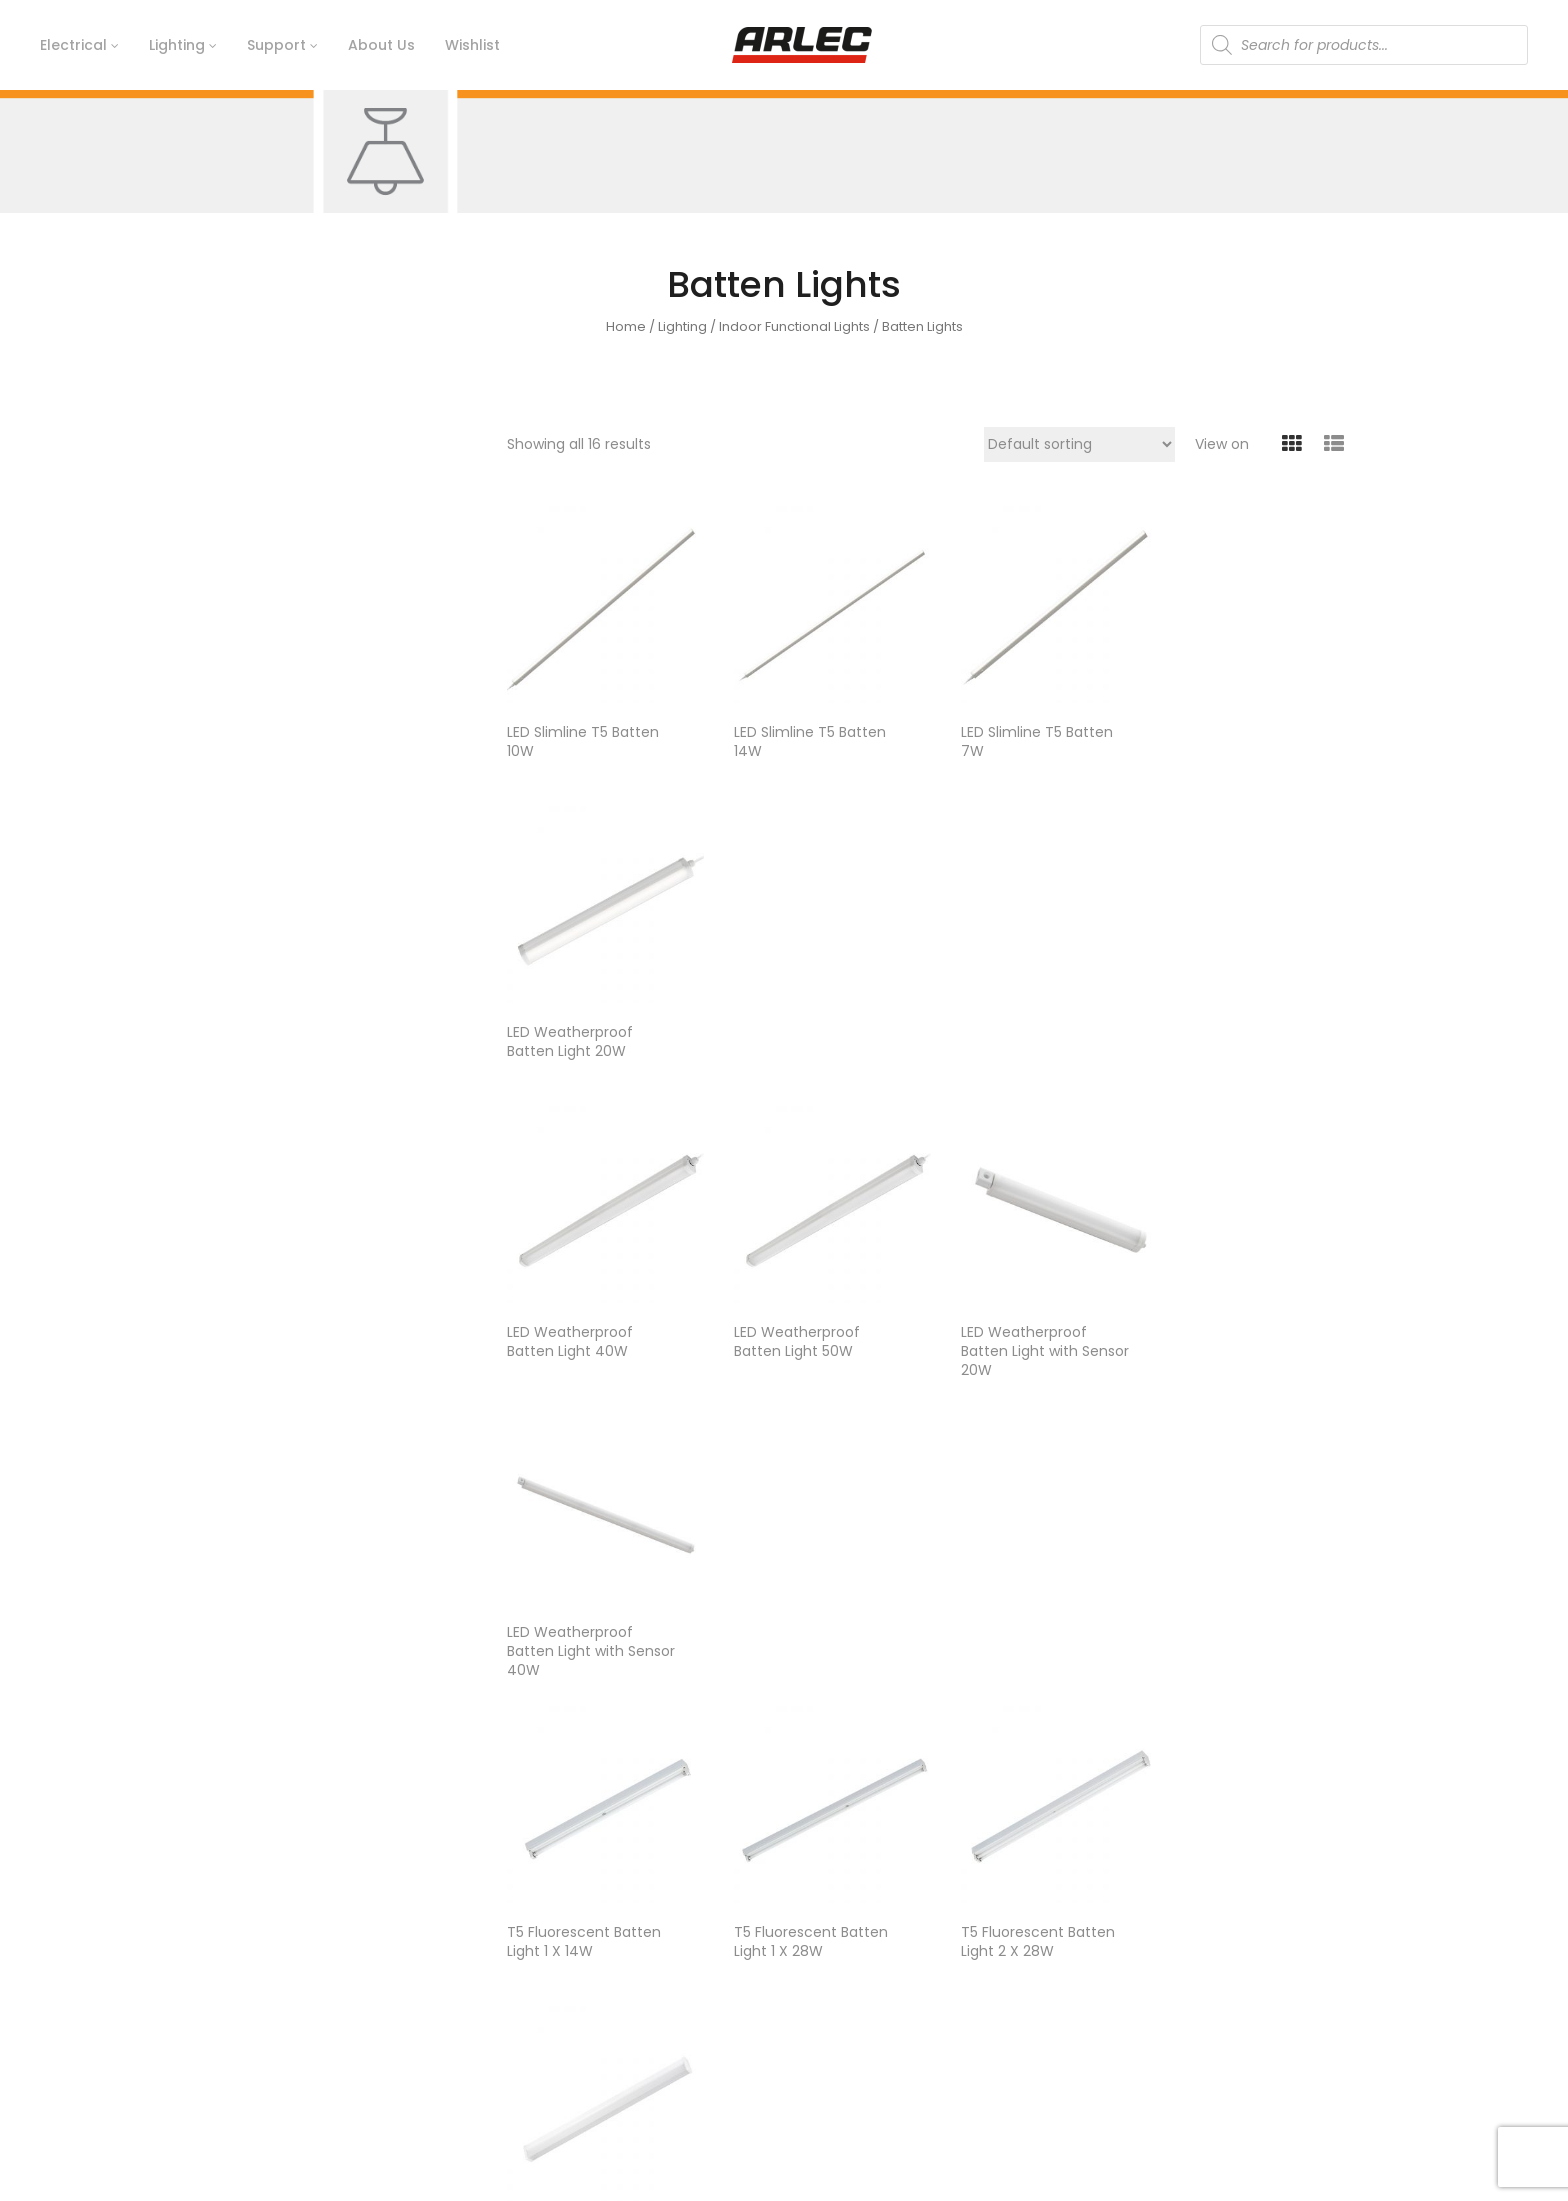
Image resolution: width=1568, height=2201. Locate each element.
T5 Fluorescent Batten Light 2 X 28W (1022, 1334)
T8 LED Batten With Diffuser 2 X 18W (1231, 1634)
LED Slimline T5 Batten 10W (583, 734)
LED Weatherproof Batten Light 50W (789, 1034)
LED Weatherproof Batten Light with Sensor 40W (1228, 1043)
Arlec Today (548, 2002)
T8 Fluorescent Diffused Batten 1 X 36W (572, 1643)
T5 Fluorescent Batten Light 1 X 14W (584, 1334)
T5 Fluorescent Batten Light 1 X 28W (803, 1334)
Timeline (537, 1968)
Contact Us (838, 1934)
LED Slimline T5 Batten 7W (1021, 734)
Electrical (1123, 1934)
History (530, 1934)
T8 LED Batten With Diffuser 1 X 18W (1011, 1634)
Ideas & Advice (850, 1968)
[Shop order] (1079, 444)
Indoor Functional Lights (794, 326)
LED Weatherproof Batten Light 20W (1228, 734)
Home (626, 326)
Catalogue (836, 2002)
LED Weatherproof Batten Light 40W (570, 1034)
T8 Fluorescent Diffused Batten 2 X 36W (793, 1643)
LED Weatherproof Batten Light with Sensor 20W (1008, 1043)
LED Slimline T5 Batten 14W (802, 734)
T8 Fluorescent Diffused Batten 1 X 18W (1246, 1334)
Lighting (682, 326)
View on (1222, 444)
